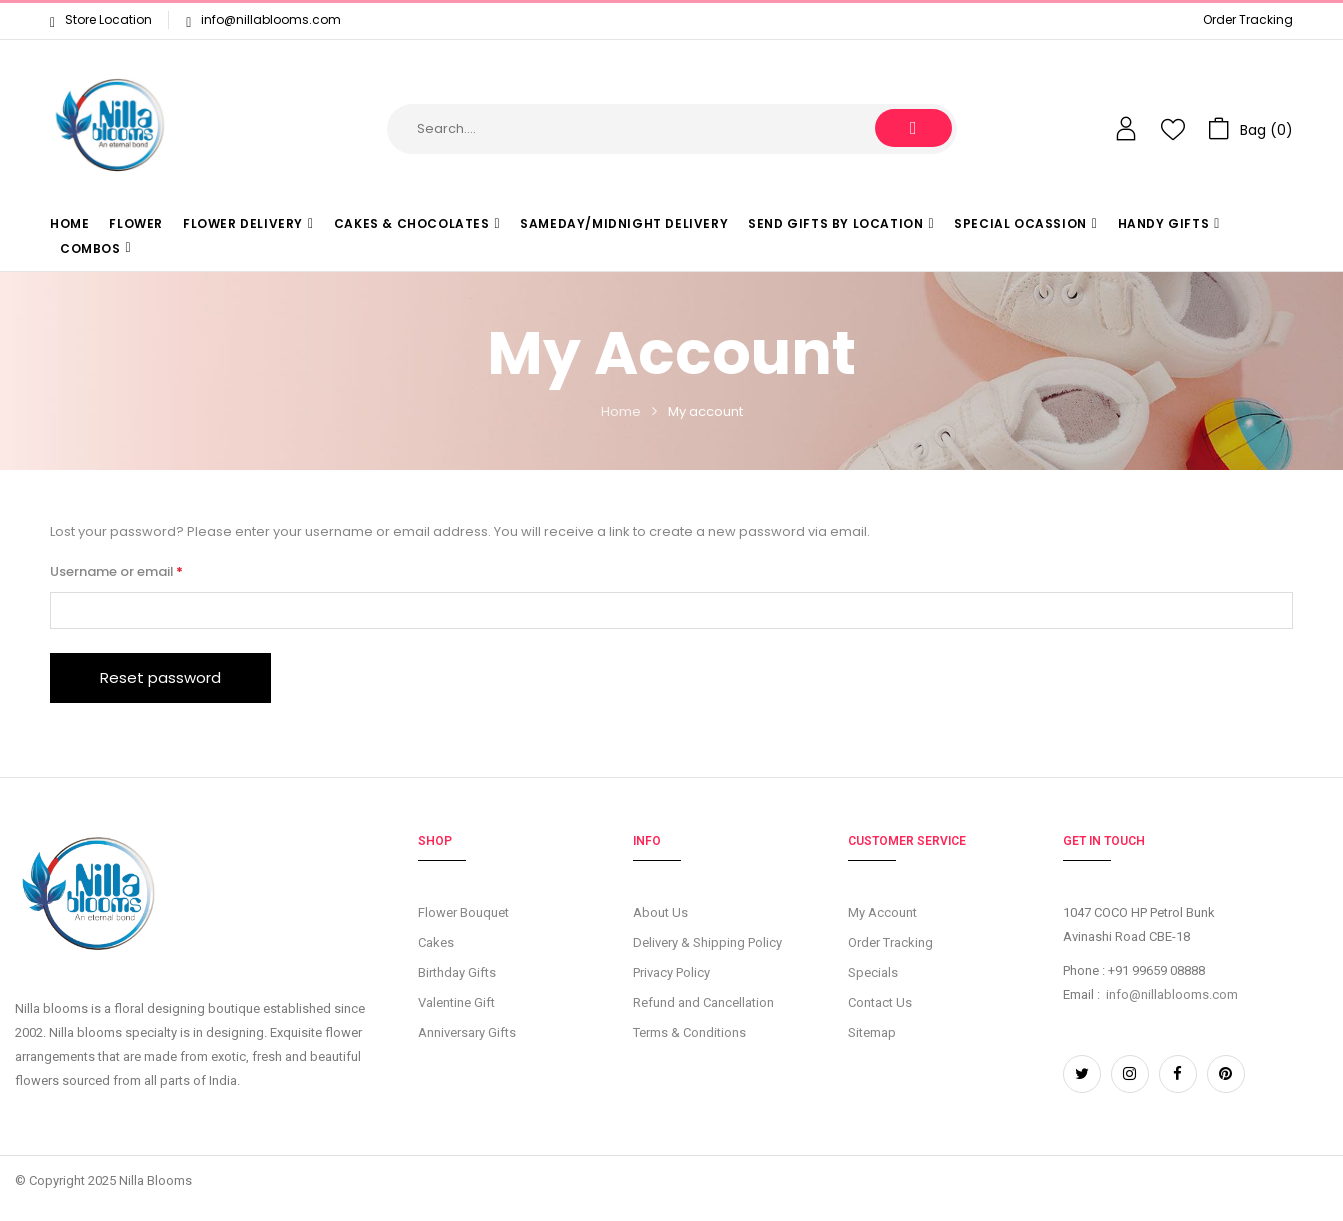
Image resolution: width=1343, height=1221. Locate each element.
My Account (882, 912)
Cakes (436, 942)
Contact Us (880, 1002)
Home (621, 411)
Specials (873, 972)
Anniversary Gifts (467, 1032)
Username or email (145, 570)
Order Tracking (1248, 19)
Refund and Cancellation (703, 1002)
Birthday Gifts (457, 972)
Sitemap (872, 1032)
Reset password (160, 677)
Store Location (101, 19)
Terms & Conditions (689, 1032)
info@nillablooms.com (271, 19)
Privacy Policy (671, 972)
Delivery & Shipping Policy (707, 942)
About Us (660, 912)
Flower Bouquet (463, 912)
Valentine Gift (456, 1002)
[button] (1250, 129)
